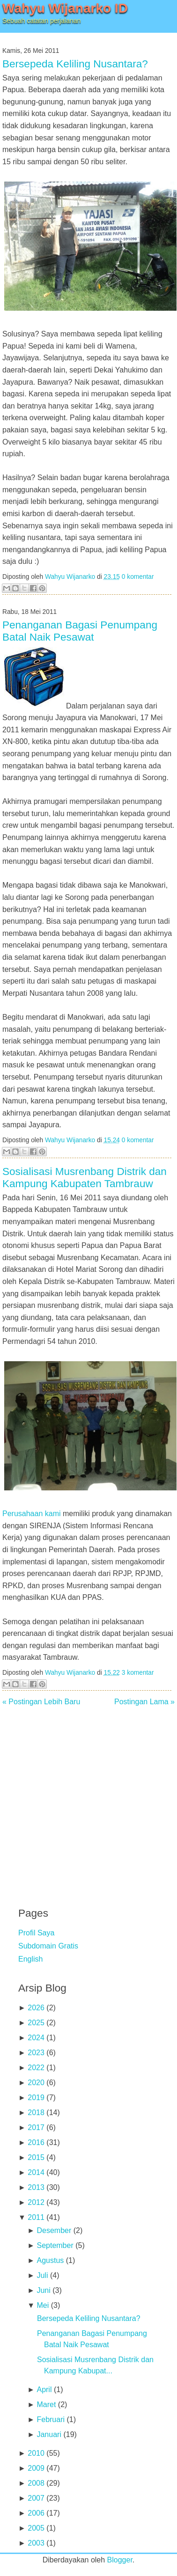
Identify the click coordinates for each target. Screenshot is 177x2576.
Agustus (50, 2260)
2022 (36, 2068)
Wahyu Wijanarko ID (65, 8)
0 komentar (138, 576)
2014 (36, 2172)
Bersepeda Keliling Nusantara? (75, 64)
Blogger (120, 2560)
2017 (36, 2127)
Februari (51, 2419)
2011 (36, 2217)
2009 (36, 2468)
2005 (36, 2528)
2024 (36, 2038)
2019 (36, 2098)
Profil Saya (36, 1933)
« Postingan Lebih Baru (41, 1702)
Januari (49, 2434)
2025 (36, 2023)
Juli (42, 2275)
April (44, 2390)
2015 (36, 2157)
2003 (36, 2543)
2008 (36, 2483)
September (55, 2245)
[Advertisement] (89, 1800)
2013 (36, 2187)
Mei (43, 2305)
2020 (36, 2083)
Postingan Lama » (144, 1702)
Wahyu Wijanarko (70, 576)
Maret (46, 2404)
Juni (43, 2290)
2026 (36, 2008)
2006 (36, 2513)
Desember (54, 2230)
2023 (36, 2053)
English (30, 1959)
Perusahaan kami (31, 1514)
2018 (36, 2112)
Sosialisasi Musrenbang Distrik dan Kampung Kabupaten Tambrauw (84, 1177)
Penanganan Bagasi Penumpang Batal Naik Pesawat (79, 631)
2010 (36, 2453)
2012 (36, 2202)
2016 (36, 2142)
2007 (36, 2498)
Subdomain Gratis (48, 1946)
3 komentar (138, 1672)
